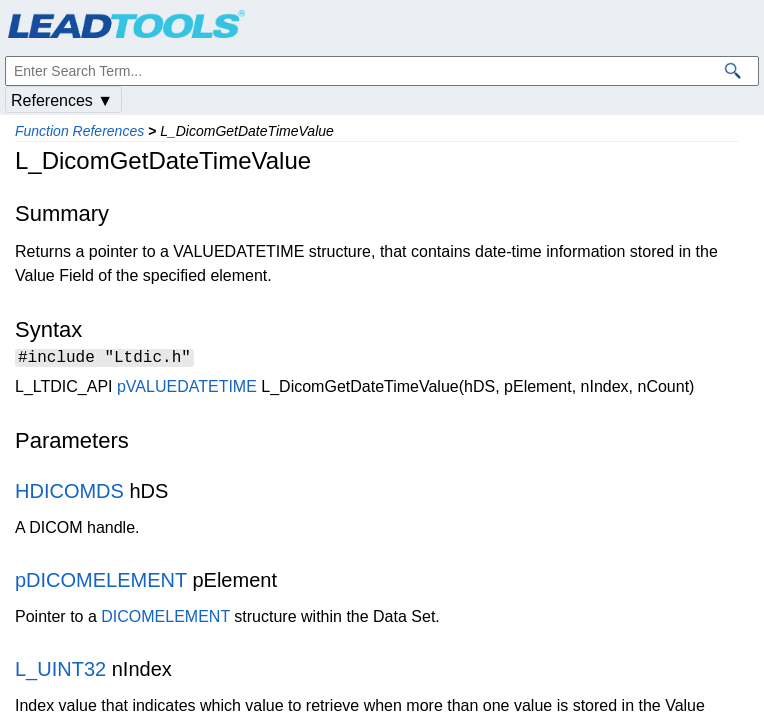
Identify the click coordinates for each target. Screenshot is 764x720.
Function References (79, 131)
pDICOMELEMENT (101, 583)
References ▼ (62, 100)
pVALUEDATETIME (187, 389)
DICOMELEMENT (165, 619)
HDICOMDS (69, 494)
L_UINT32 (60, 672)
